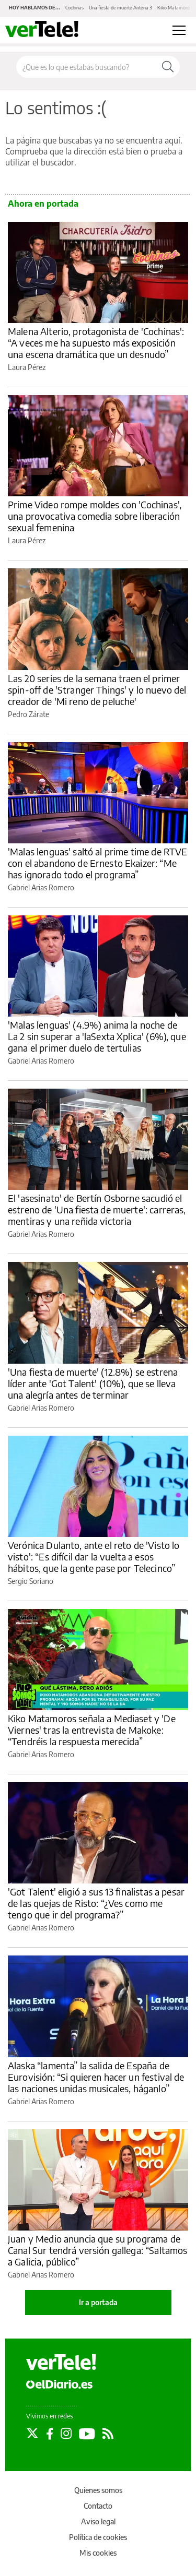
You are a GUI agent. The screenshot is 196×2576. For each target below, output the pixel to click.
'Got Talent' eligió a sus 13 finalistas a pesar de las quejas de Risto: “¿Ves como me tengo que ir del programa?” (96, 1903)
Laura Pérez (26, 367)
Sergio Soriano (30, 1581)
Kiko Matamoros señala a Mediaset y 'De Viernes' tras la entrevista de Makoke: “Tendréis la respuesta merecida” (92, 1729)
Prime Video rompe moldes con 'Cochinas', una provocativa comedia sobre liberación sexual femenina (94, 515)
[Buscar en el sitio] (86, 67)
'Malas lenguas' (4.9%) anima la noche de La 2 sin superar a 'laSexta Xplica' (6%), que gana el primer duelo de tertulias (97, 1036)
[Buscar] (168, 67)
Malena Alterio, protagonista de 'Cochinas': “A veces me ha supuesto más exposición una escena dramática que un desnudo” (96, 342)
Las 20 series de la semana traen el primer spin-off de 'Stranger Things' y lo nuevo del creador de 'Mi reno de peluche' (97, 689)
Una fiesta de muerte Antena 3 (120, 7)
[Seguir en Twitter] (32, 2433)
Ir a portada (98, 2302)
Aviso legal (98, 2521)
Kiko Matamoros (174, 7)
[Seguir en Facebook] (49, 2433)
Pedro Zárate (28, 714)
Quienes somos (98, 2490)
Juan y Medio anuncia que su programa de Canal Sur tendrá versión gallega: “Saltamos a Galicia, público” (97, 2250)
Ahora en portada (43, 203)
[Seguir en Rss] (107, 2433)
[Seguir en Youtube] (87, 2433)
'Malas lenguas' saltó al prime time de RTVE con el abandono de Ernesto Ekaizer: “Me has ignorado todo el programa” (97, 862)
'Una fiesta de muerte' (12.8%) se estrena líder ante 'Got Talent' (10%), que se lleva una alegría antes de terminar (93, 1383)
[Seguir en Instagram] (66, 2433)
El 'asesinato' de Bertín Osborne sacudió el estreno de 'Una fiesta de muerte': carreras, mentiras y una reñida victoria (97, 1209)
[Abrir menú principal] (179, 30)
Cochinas (74, 7)
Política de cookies (98, 2537)
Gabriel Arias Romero (41, 887)
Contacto (98, 2505)
